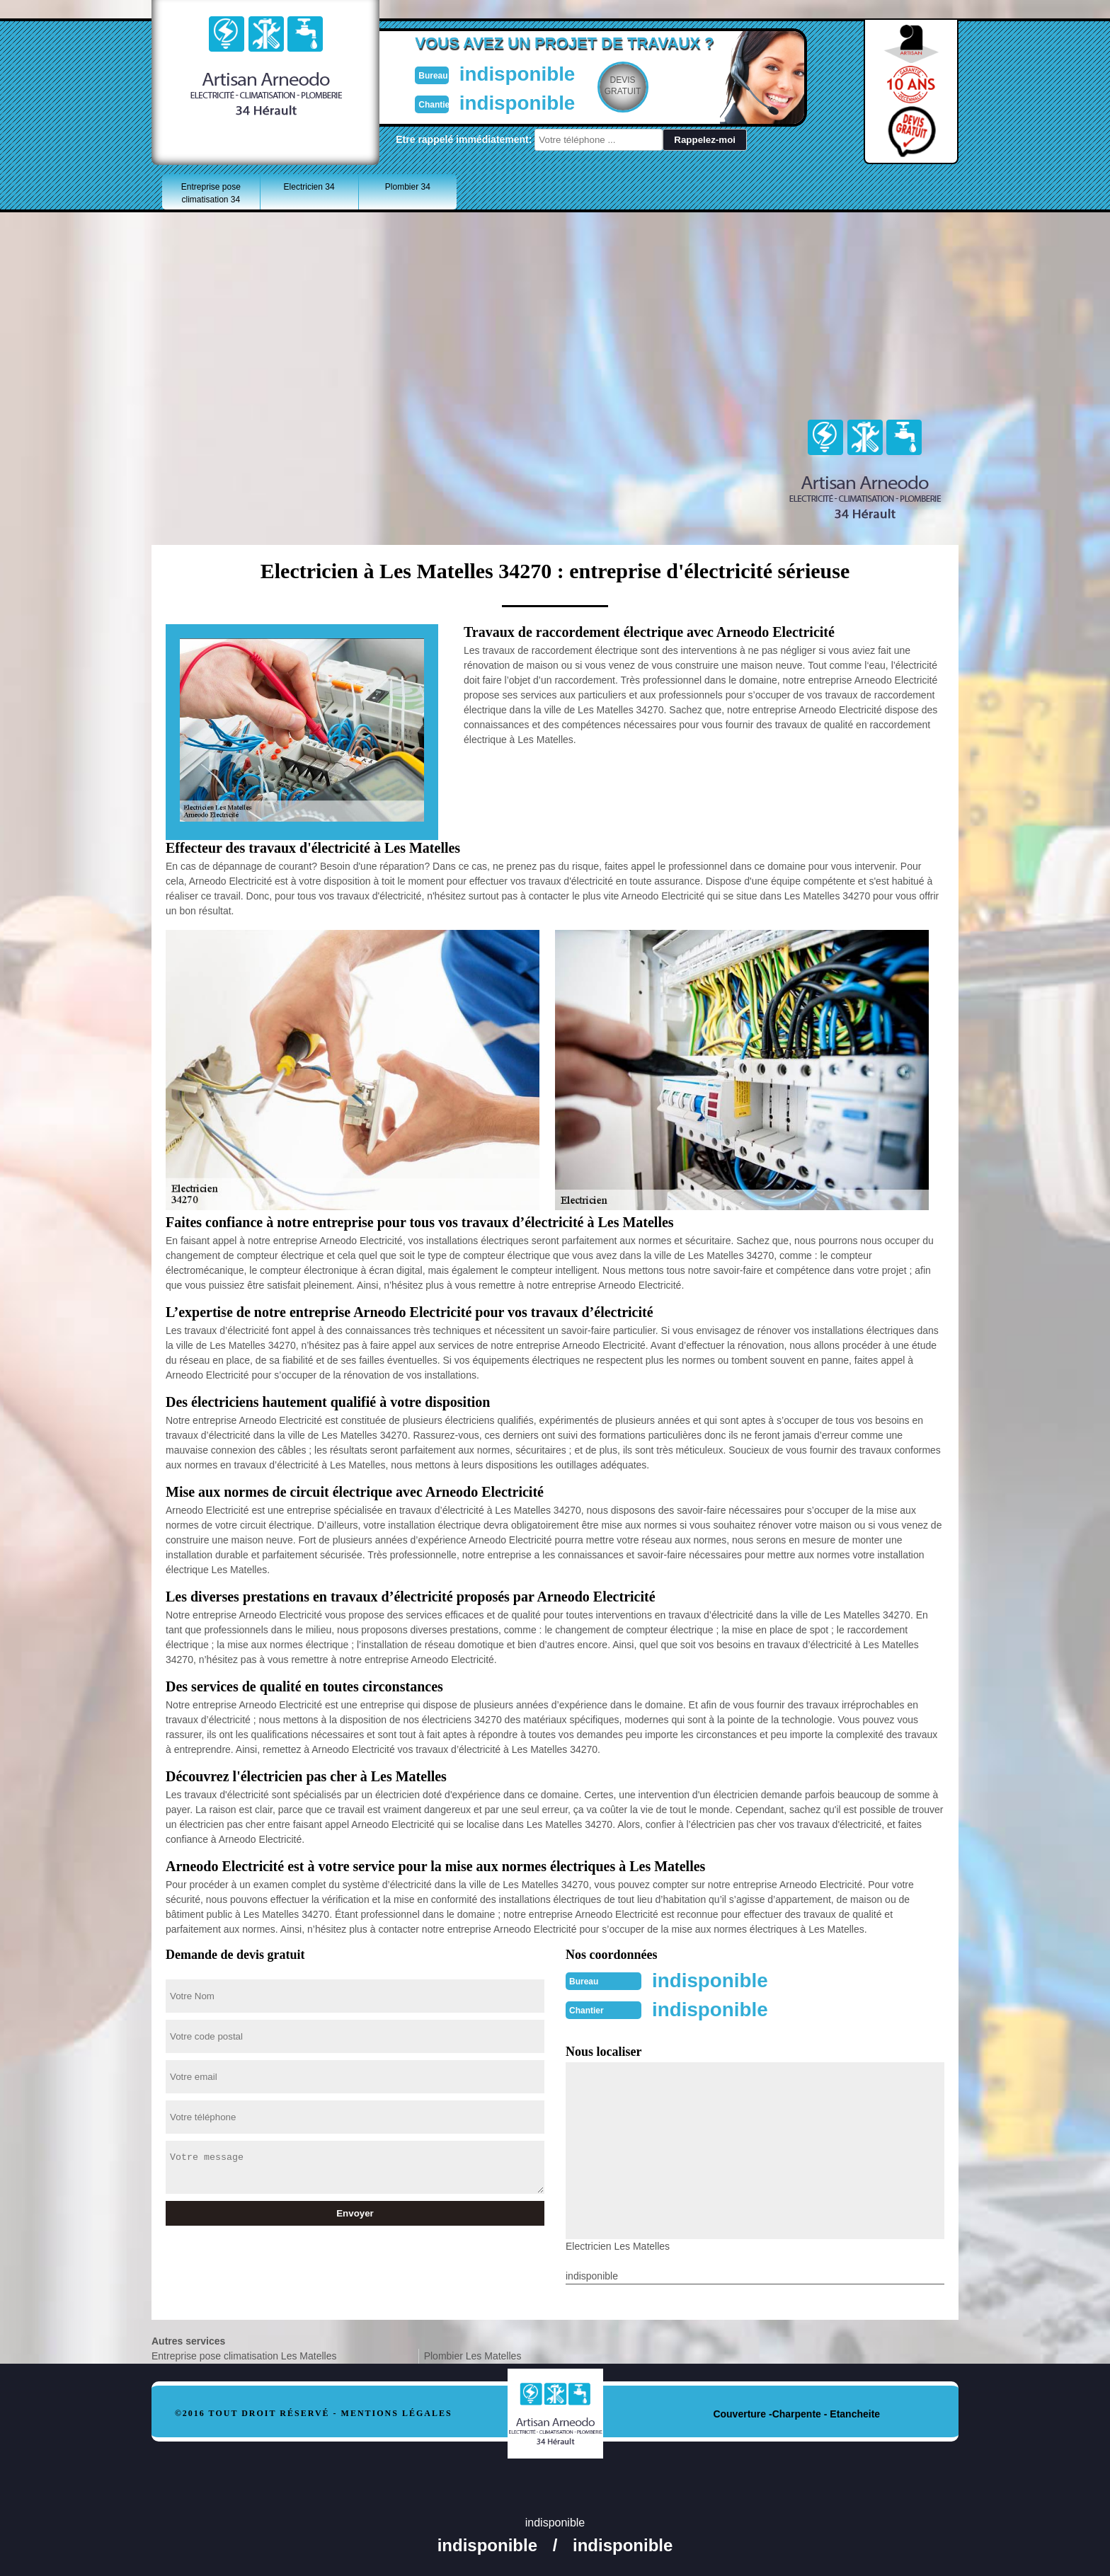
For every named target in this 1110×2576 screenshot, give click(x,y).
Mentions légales (396, 2412)
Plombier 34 (407, 187)
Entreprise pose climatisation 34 (211, 193)
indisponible (513, 73)
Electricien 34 (309, 187)
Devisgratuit (620, 85)
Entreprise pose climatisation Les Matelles (243, 2354)
